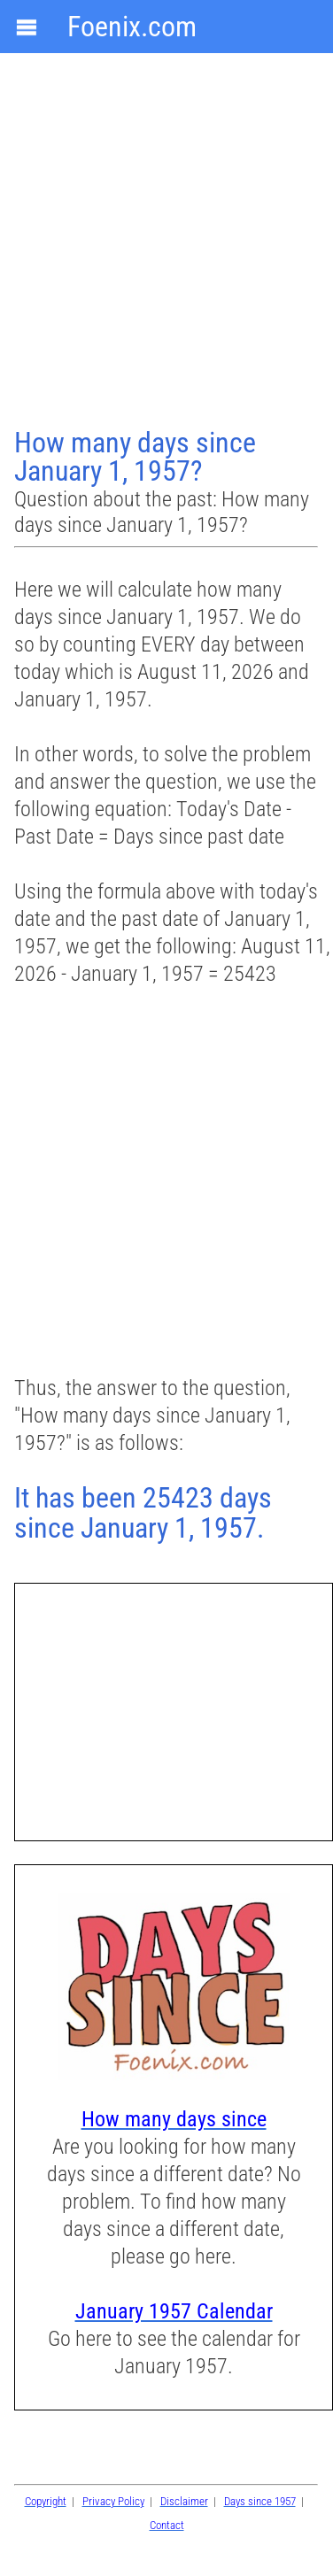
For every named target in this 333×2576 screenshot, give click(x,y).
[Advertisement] (166, 242)
